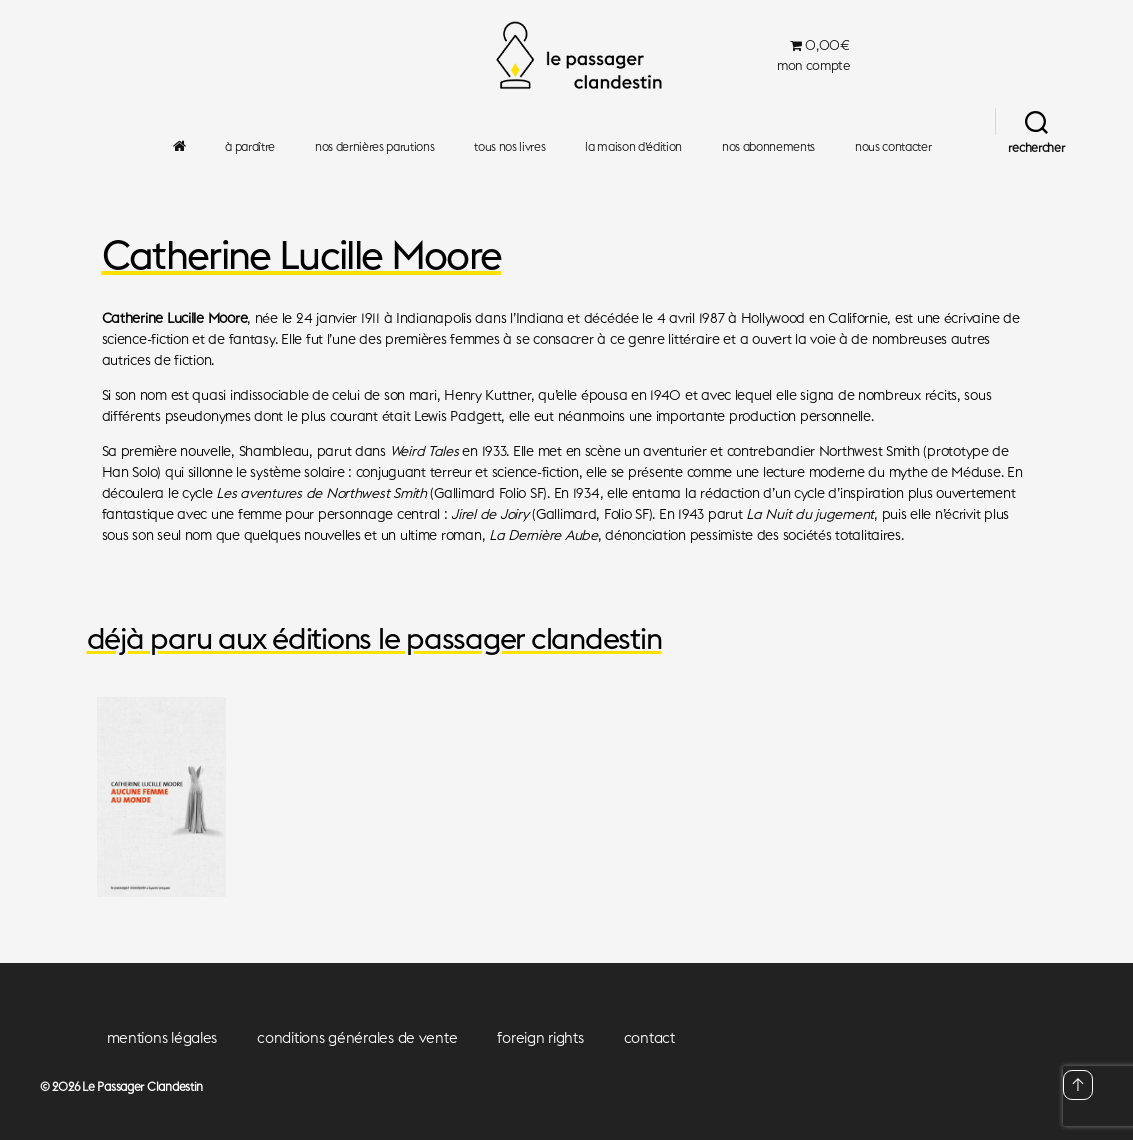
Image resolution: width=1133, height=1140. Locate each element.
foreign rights (540, 1037)
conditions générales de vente (357, 1037)
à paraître (250, 147)
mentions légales (162, 1037)
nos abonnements (768, 147)
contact (649, 1037)
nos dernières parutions (374, 147)
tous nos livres (509, 147)
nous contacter (893, 147)
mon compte (813, 65)
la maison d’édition (633, 147)
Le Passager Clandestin (142, 1086)
